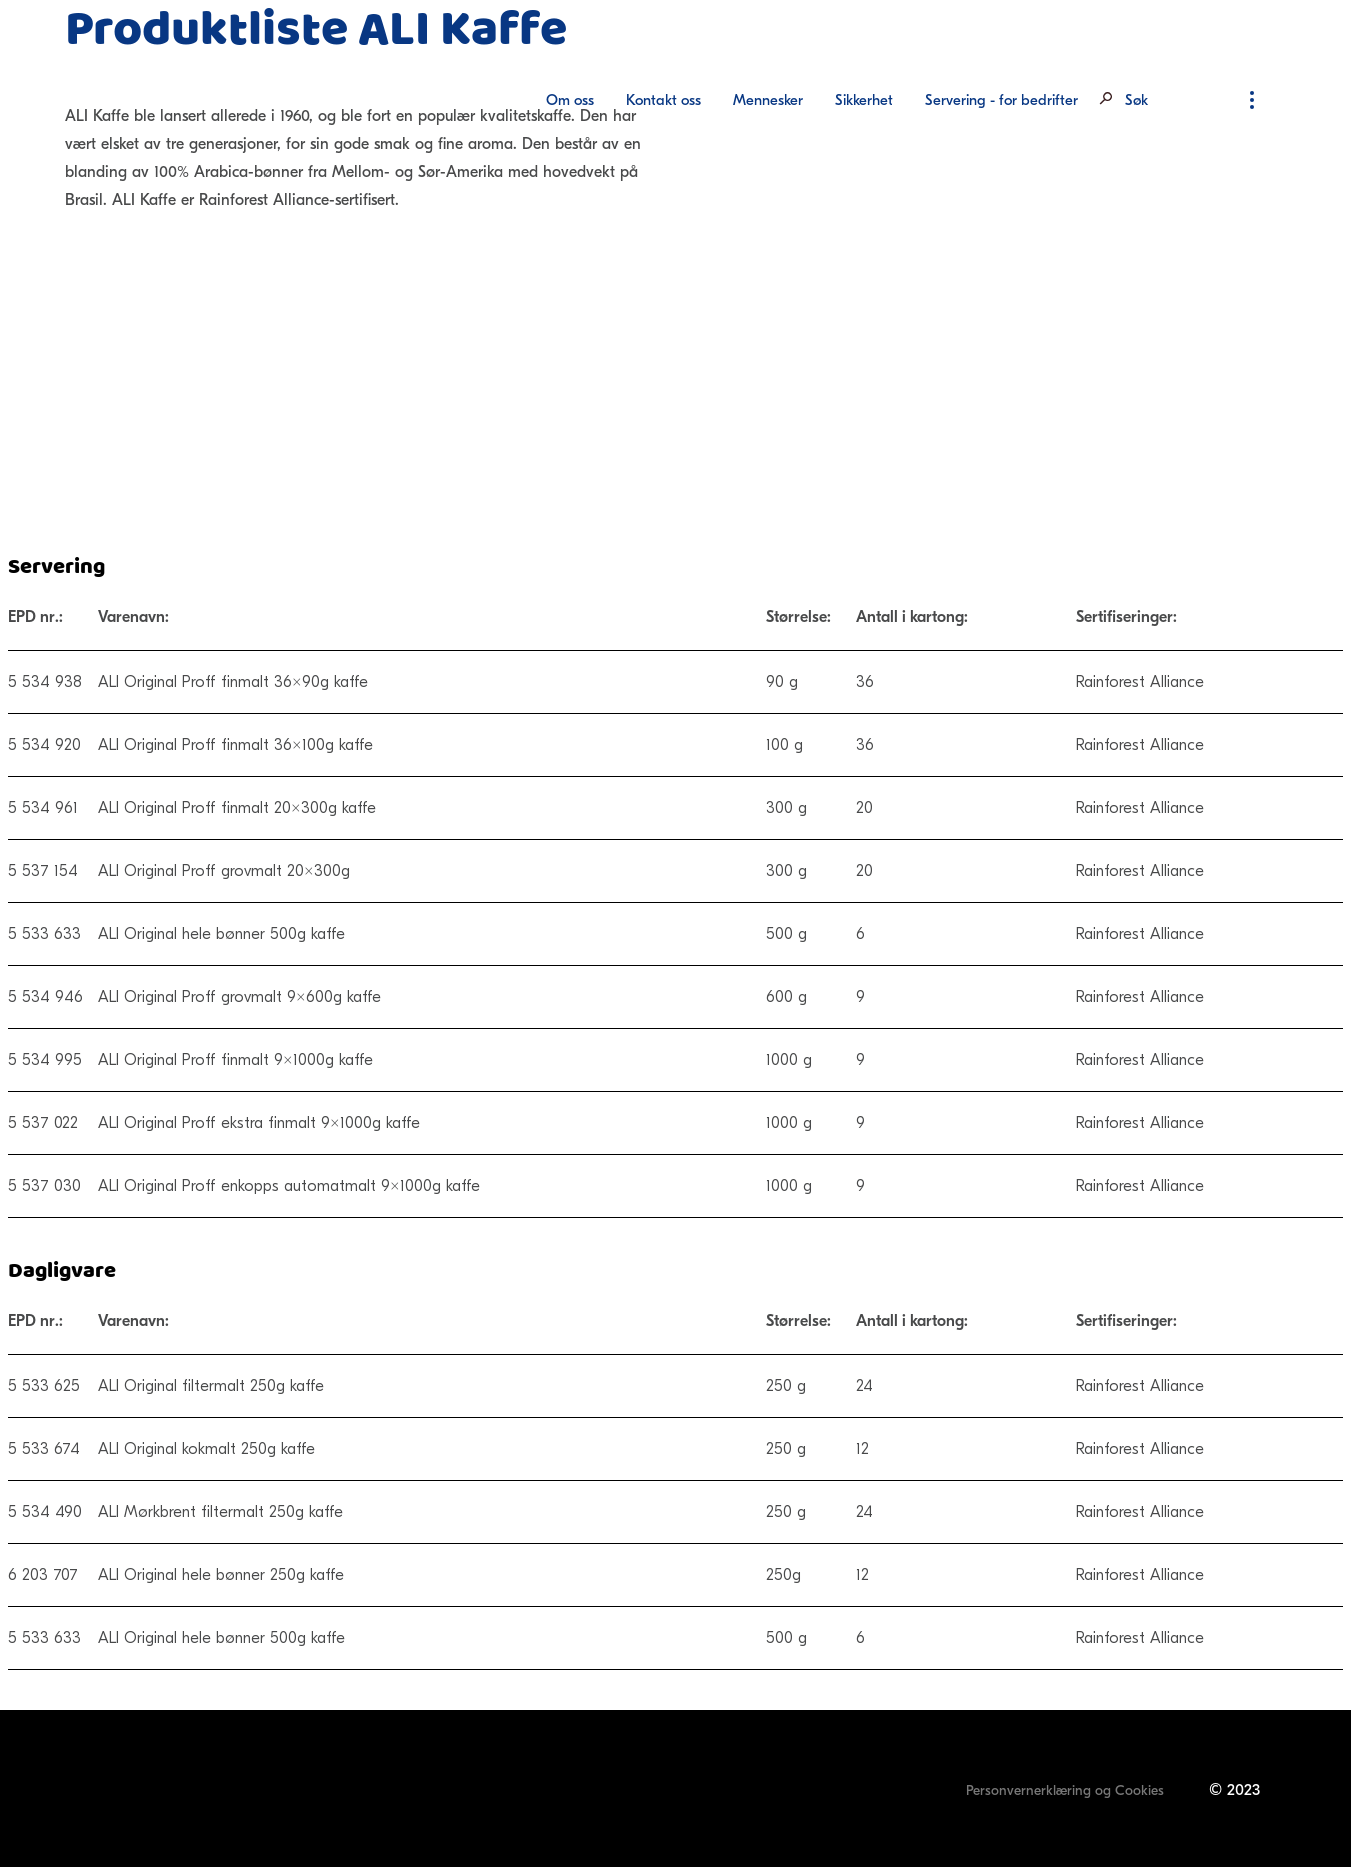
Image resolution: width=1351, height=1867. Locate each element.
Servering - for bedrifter (1001, 100)
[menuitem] (570, 100)
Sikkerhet (864, 100)
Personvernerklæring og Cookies (1065, 1790)
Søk (1136, 100)
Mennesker (768, 100)
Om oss (570, 100)
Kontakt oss (663, 100)
